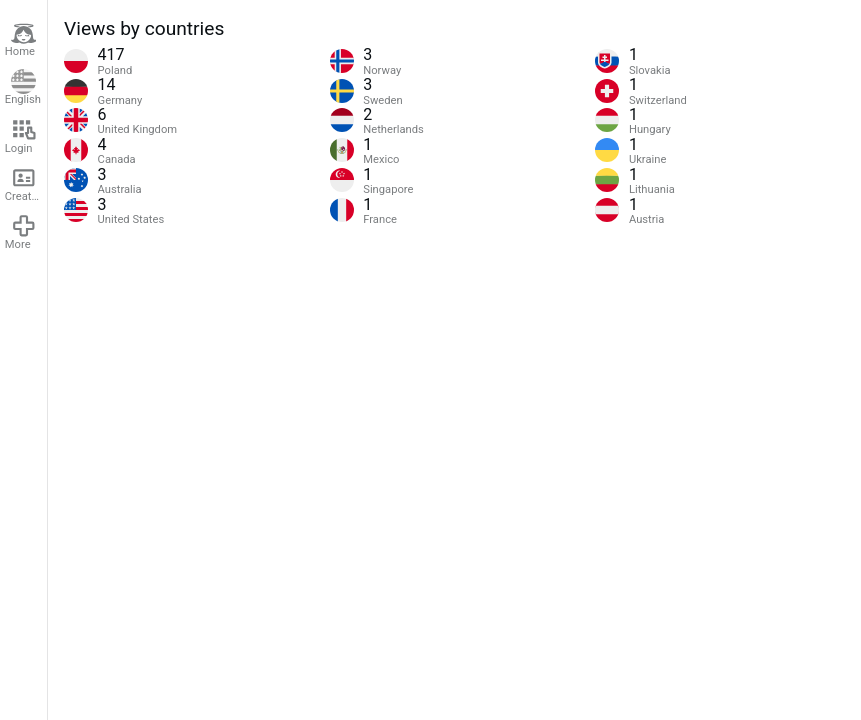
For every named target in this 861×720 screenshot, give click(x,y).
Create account (26, 184)
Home (21, 40)
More (21, 232)
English (23, 88)
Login (21, 136)
